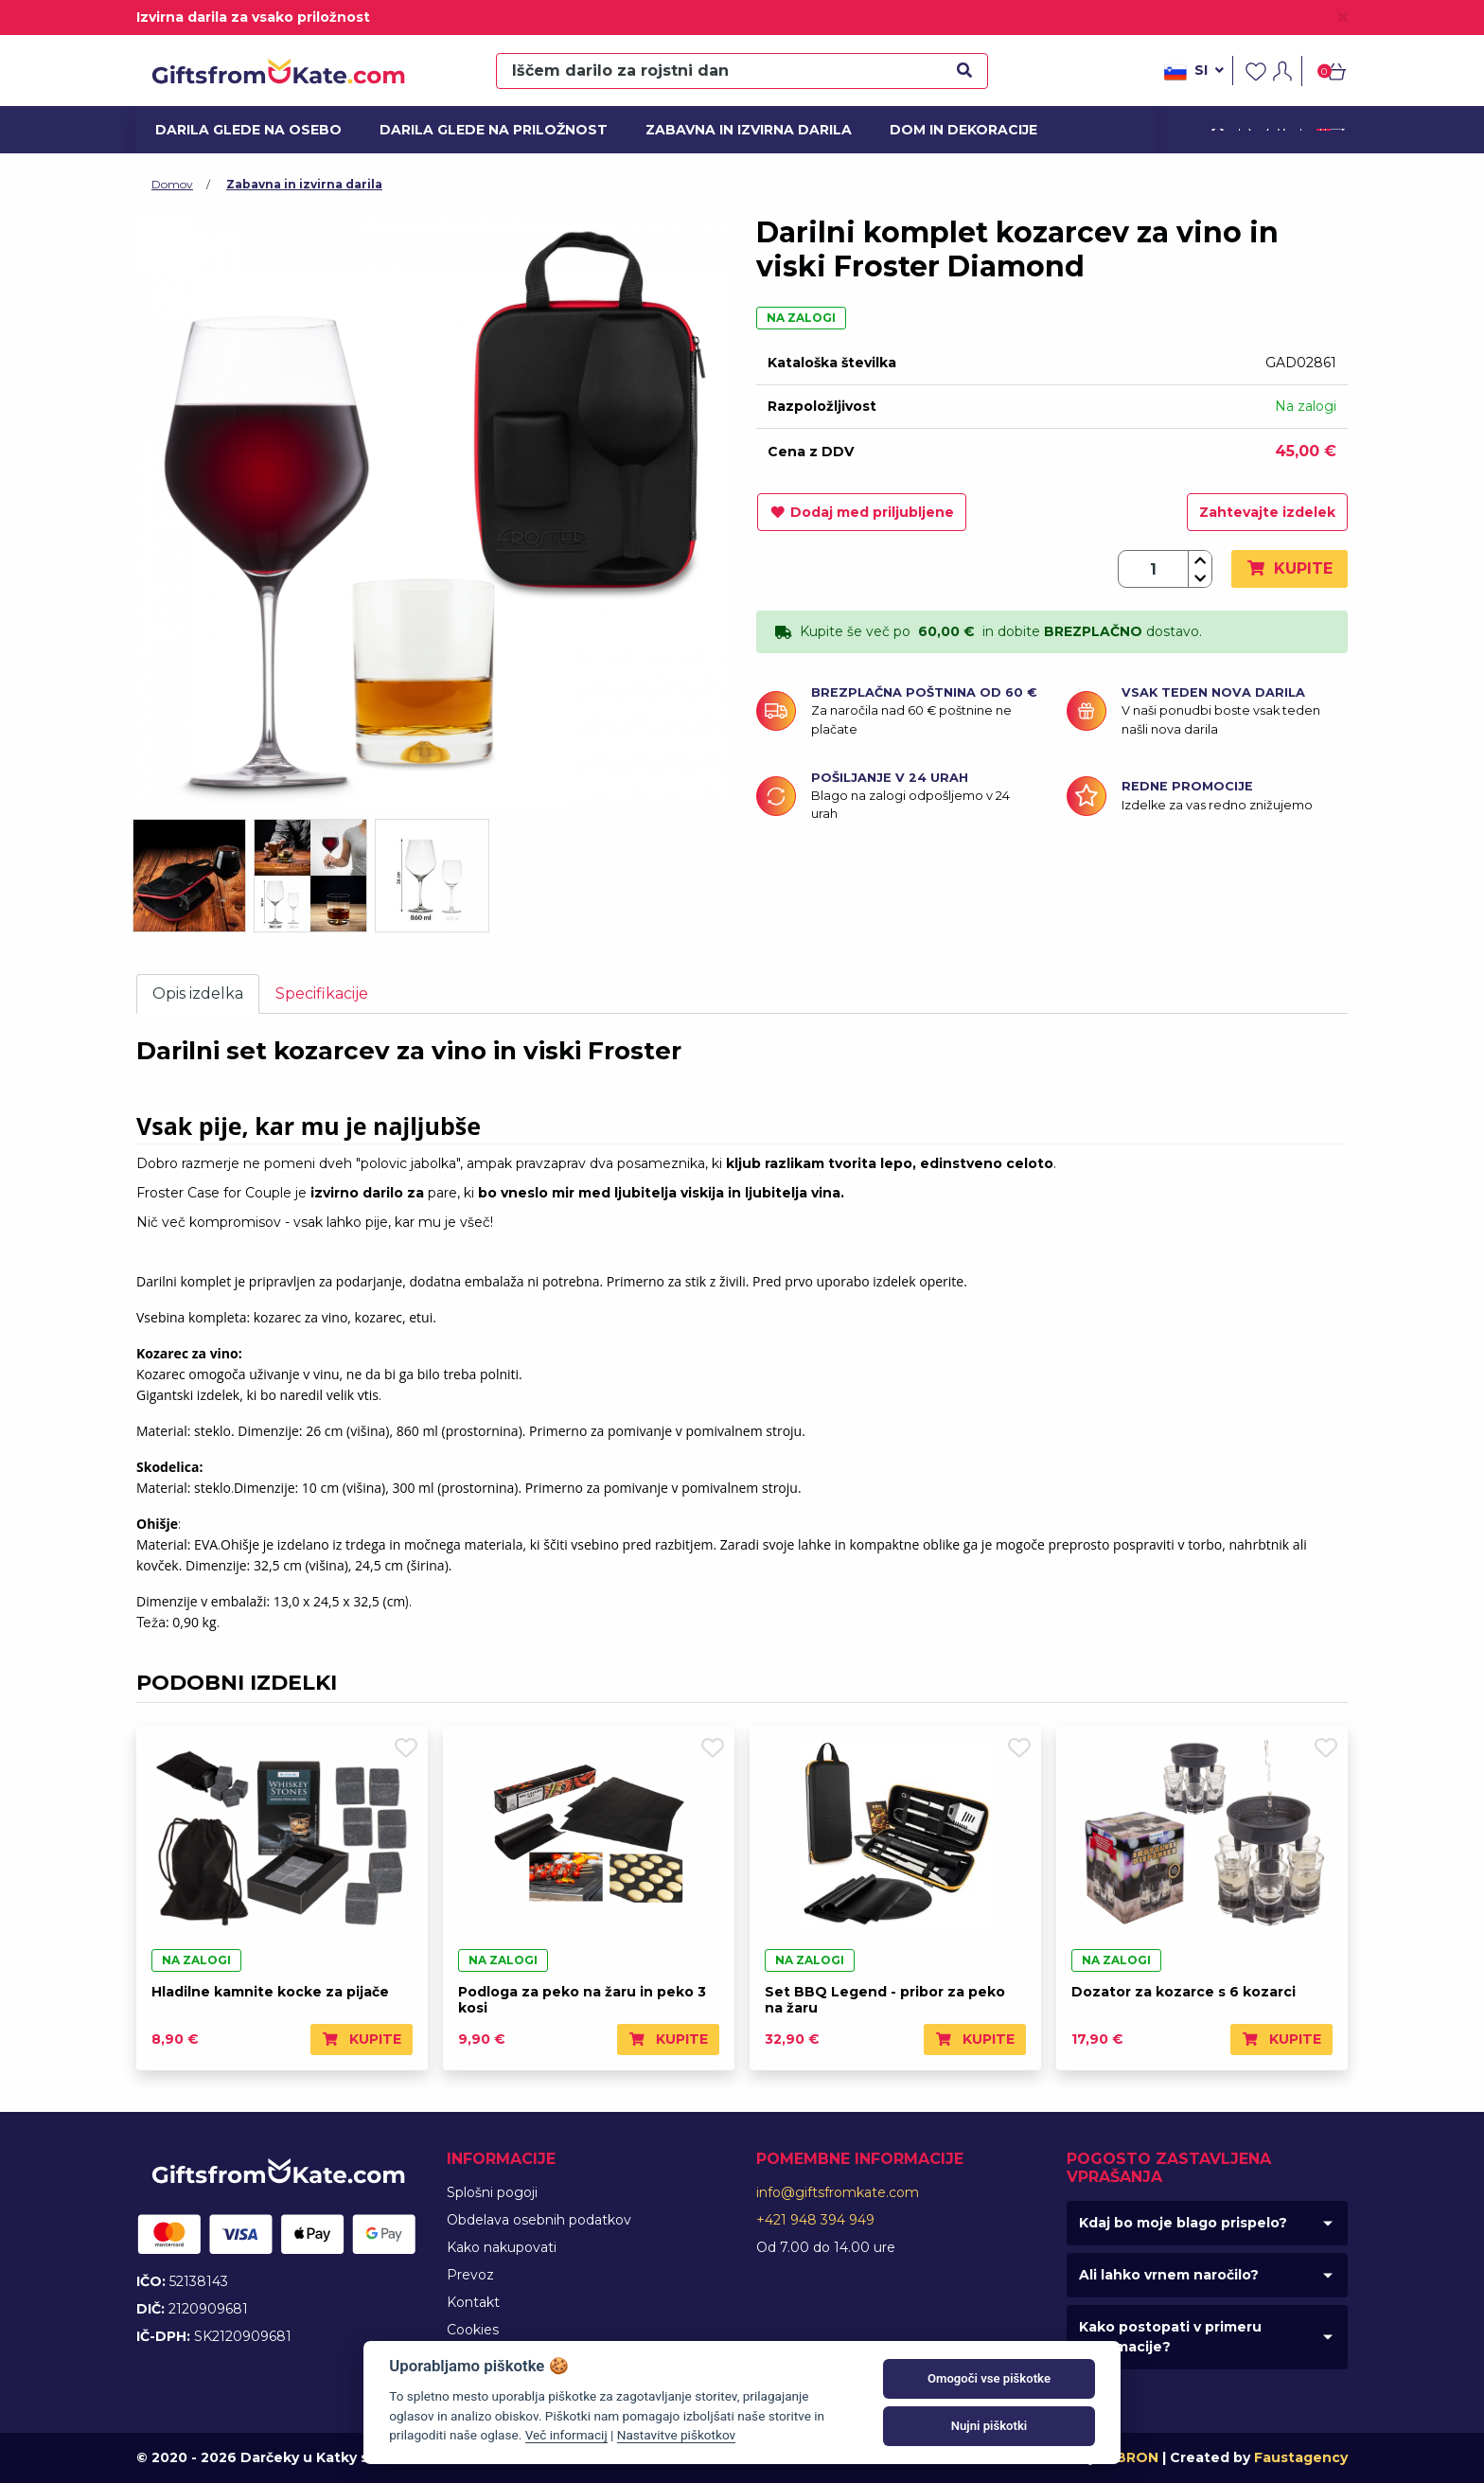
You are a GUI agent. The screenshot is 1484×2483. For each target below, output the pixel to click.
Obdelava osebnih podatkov (539, 2219)
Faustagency (1301, 2457)
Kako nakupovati (501, 2247)
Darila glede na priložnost (481, 129)
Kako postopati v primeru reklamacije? (1170, 2336)
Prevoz (470, 2274)
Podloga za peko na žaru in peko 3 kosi (582, 1999)
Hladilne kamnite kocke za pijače (270, 1991)
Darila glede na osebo (239, 129)
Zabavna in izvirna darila (737, 129)
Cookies (473, 2329)
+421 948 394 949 (815, 2219)
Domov (172, 184)
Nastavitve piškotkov (676, 2434)
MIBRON (1129, 2457)
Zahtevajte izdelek (1267, 512)
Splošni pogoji (492, 2192)
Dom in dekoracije (957, 129)
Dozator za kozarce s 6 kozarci (1183, 1991)
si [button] (1194, 72)
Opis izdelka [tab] (197, 993)
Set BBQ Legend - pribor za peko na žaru (885, 1999)
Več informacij (566, 2434)
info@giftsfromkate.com (837, 2192)
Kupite (1289, 568)
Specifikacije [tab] (321, 993)
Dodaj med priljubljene (861, 512)
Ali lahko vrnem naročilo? (1169, 2274)
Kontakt (473, 2302)
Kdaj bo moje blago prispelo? (1183, 2222)
